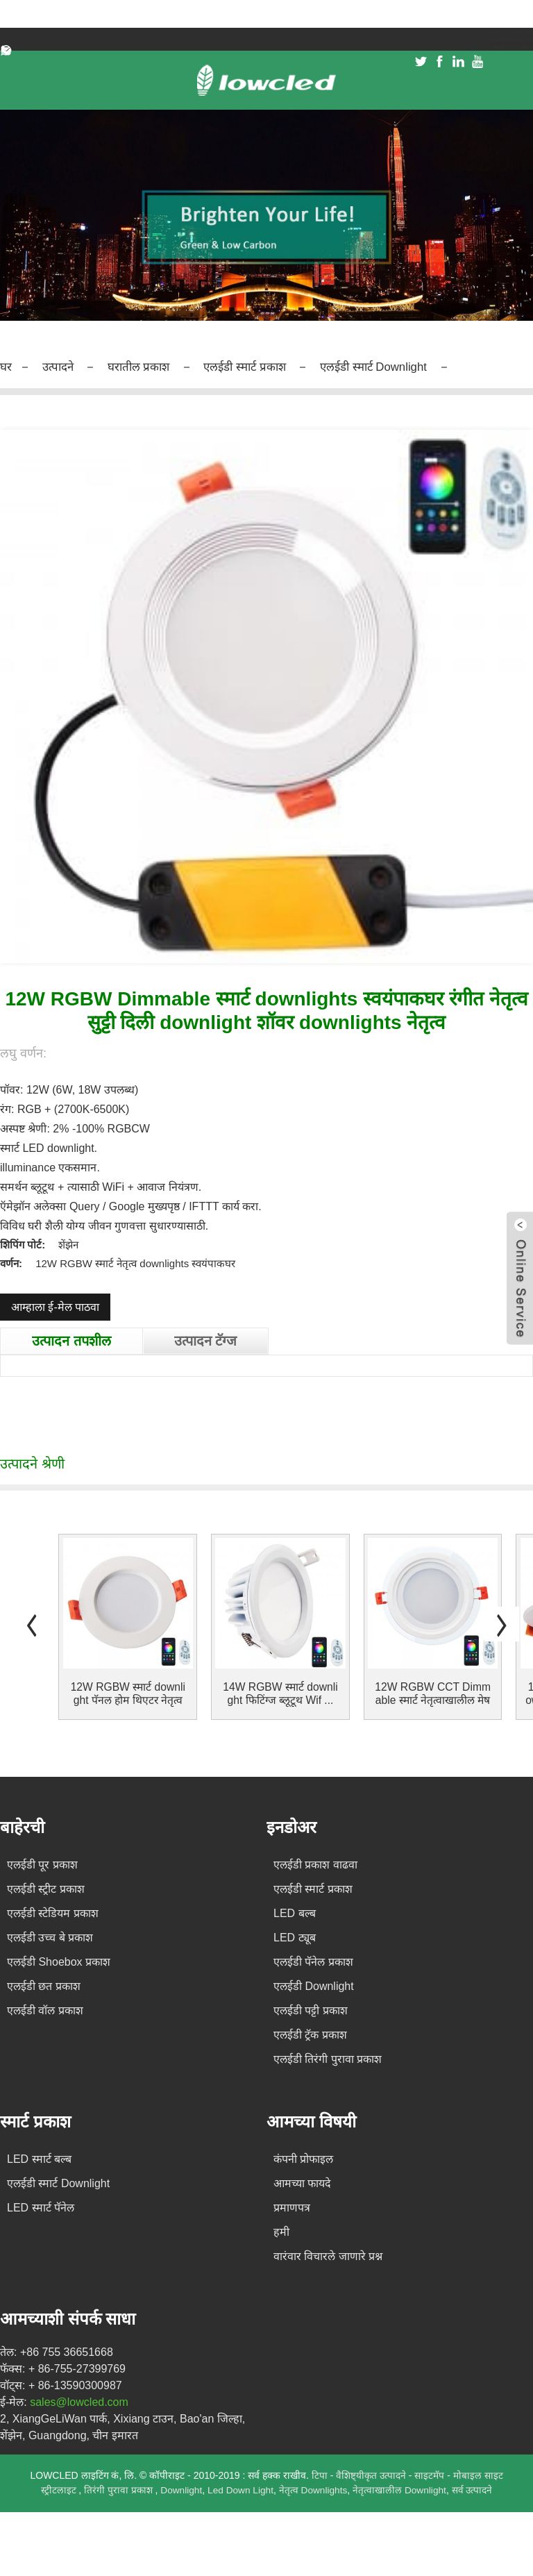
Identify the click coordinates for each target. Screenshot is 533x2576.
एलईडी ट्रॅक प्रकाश (310, 2033)
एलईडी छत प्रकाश (44, 1985)
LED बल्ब (294, 1912)
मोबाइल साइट (478, 2473)
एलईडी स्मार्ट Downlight (419, 366)
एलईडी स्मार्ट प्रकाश (271, 366)
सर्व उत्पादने (475, 2488)
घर (7, 366)
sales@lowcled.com (490, 49)
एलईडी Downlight (313, 1985)
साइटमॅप (431, 2473)
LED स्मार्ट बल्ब (39, 2158)
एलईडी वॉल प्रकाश (45, 2009)
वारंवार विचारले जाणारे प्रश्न (327, 2255)
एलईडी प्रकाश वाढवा (315, 1863)
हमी (281, 2230)
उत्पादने (63, 366)
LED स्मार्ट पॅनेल (40, 2206)
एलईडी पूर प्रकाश (42, 1863)
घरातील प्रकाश (152, 366)
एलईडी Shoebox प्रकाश (58, 1960)
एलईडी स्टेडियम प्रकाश (53, 1912)
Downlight (179, 2488)
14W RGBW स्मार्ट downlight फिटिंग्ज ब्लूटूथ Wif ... (280, 1692)
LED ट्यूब (294, 1936)
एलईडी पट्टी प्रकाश (310, 2009)
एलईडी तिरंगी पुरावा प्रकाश (327, 2058)
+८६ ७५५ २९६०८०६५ (496, 34)
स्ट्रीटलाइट (56, 2488)
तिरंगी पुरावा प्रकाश (117, 2488)
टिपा (320, 2473)
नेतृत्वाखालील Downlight (402, 2488)
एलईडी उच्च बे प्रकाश (50, 1936)
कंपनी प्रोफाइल (303, 2158)
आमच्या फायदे (302, 2182)
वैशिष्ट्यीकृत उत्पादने (372, 2473)
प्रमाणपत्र (291, 2206)
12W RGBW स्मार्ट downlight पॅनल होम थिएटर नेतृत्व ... (128, 1692)
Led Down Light (240, 2488)
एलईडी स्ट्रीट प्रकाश (46, 1887)
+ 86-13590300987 (492, 63)
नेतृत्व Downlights (314, 2488)
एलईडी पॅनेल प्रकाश (313, 1960)
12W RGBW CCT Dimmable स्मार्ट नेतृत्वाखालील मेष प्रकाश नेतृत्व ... (432, 1692)
